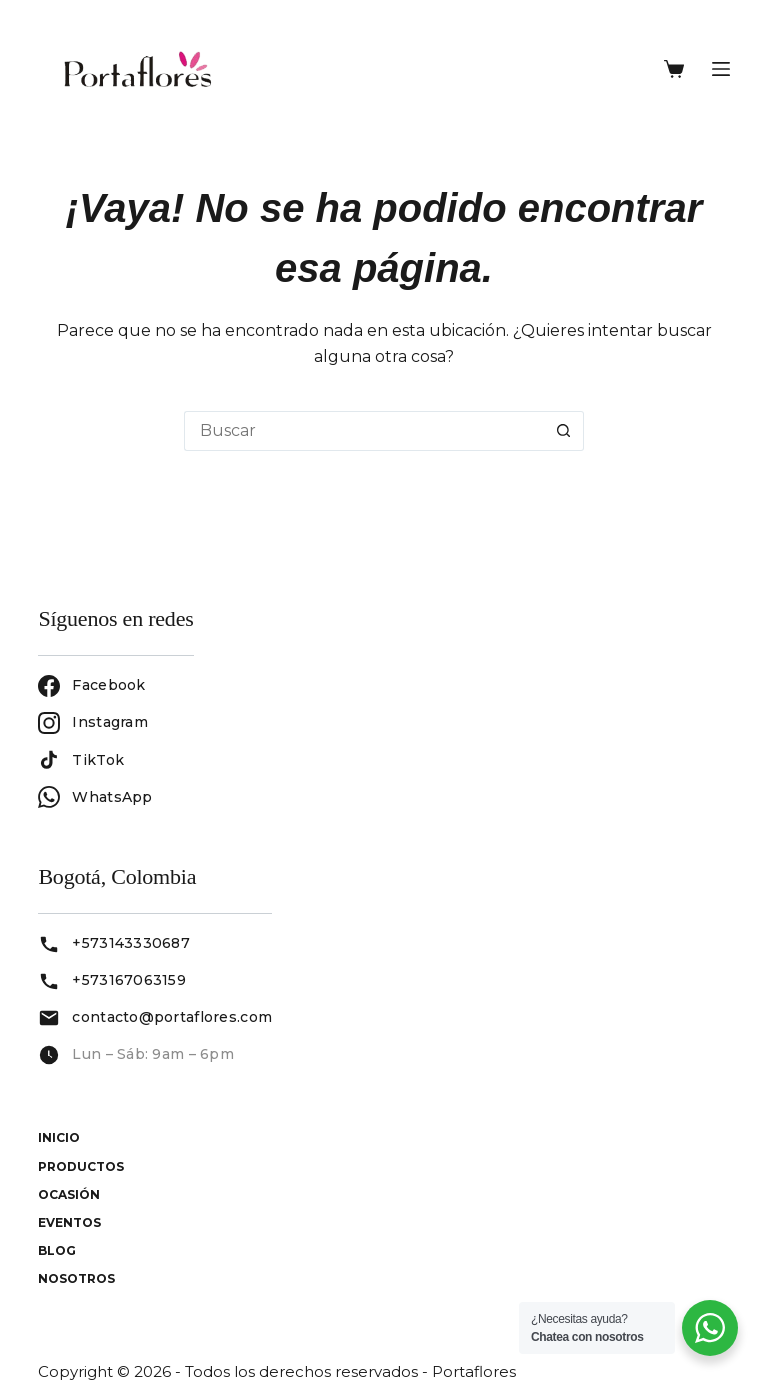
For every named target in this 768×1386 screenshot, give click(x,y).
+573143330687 (131, 943)
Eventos (69, 1222)
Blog (57, 1250)
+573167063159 (129, 980)
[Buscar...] (364, 431)
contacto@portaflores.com (172, 1017)
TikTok (81, 760)
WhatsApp (95, 797)
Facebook (91, 686)
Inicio (59, 1137)
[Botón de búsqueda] (564, 431)
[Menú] (721, 69)
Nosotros (76, 1278)
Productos (81, 1166)
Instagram (93, 723)
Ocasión (69, 1194)
